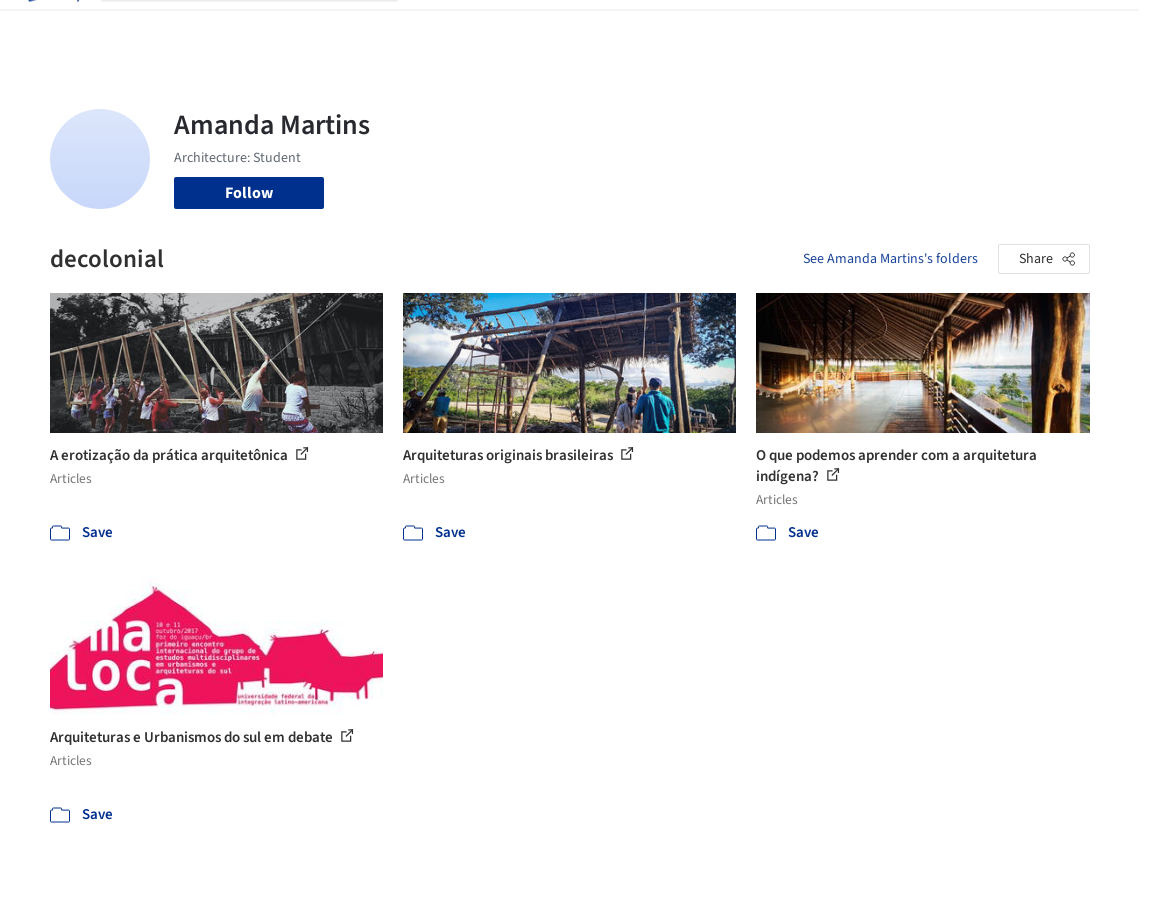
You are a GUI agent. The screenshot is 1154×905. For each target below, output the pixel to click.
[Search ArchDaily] (265, 28)
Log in (938, 28)
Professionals (707, 28)
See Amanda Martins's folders (890, 259)
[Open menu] (1103, 28)
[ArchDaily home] (52, 28)
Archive (840, 28)
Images (507, 28)
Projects (443, 28)
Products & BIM (596, 28)
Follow (249, 193)
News (784, 28)
